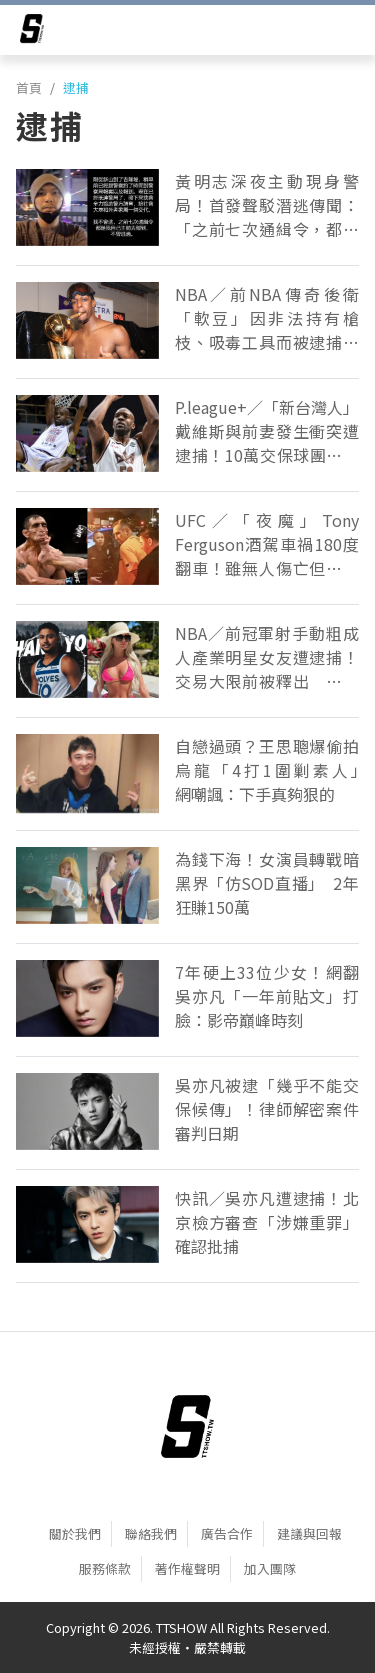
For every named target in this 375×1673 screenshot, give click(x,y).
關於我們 (75, 1533)
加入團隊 (270, 1568)
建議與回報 (309, 1533)
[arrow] (32, 32)
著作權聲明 (187, 1568)
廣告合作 (227, 1533)
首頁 (29, 87)
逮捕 (76, 87)
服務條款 (105, 1568)
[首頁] (187, 1426)
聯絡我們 (151, 1533)
